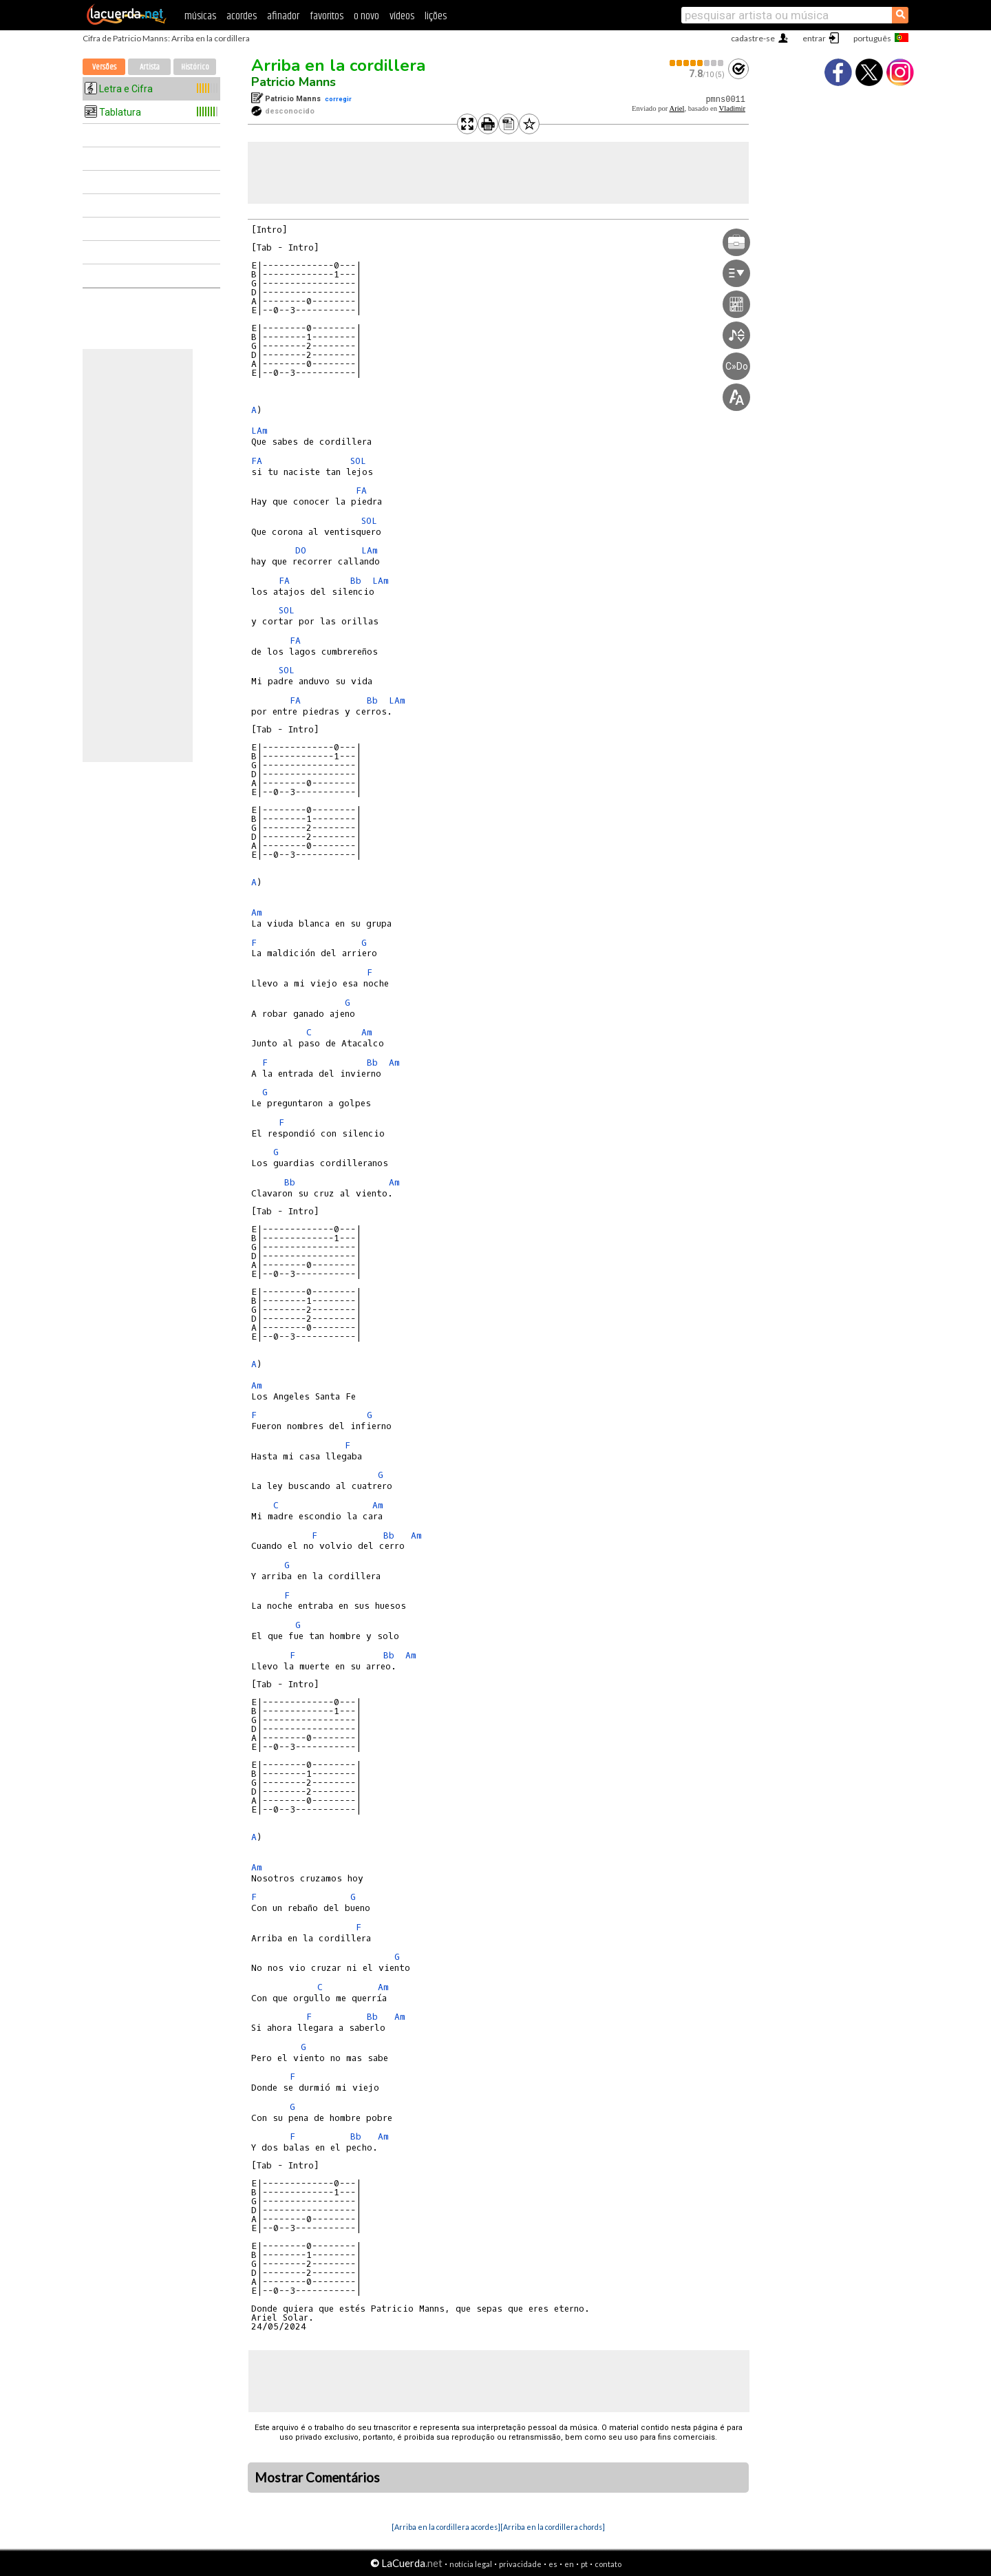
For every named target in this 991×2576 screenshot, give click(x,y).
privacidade (520, 2563)
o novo (366, 16)
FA (256, 461)
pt (584, 2563)
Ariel (676, 108)
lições (436, 16)
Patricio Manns (293, 82)
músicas (200, 16)
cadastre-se (753, 38)
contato (608, 2563)
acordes (241, 16)
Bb (355, 581)
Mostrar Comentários (317, 2477)
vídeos (402, 16)
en (569, 2563)
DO (300, 550)
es (552, 2563)
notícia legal (470, 2563)
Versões (104, 67)
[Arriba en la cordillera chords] (552, 2526)
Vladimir (732, 108)
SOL (358, 461)
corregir (338, 99)
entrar (814, 38)
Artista (150, 67)
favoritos (326, 16)
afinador (283, 16)
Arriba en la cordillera (338, 65)
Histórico (195, 67)
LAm (259, 430)
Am (256, 912)
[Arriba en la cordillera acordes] (446, 2526)
